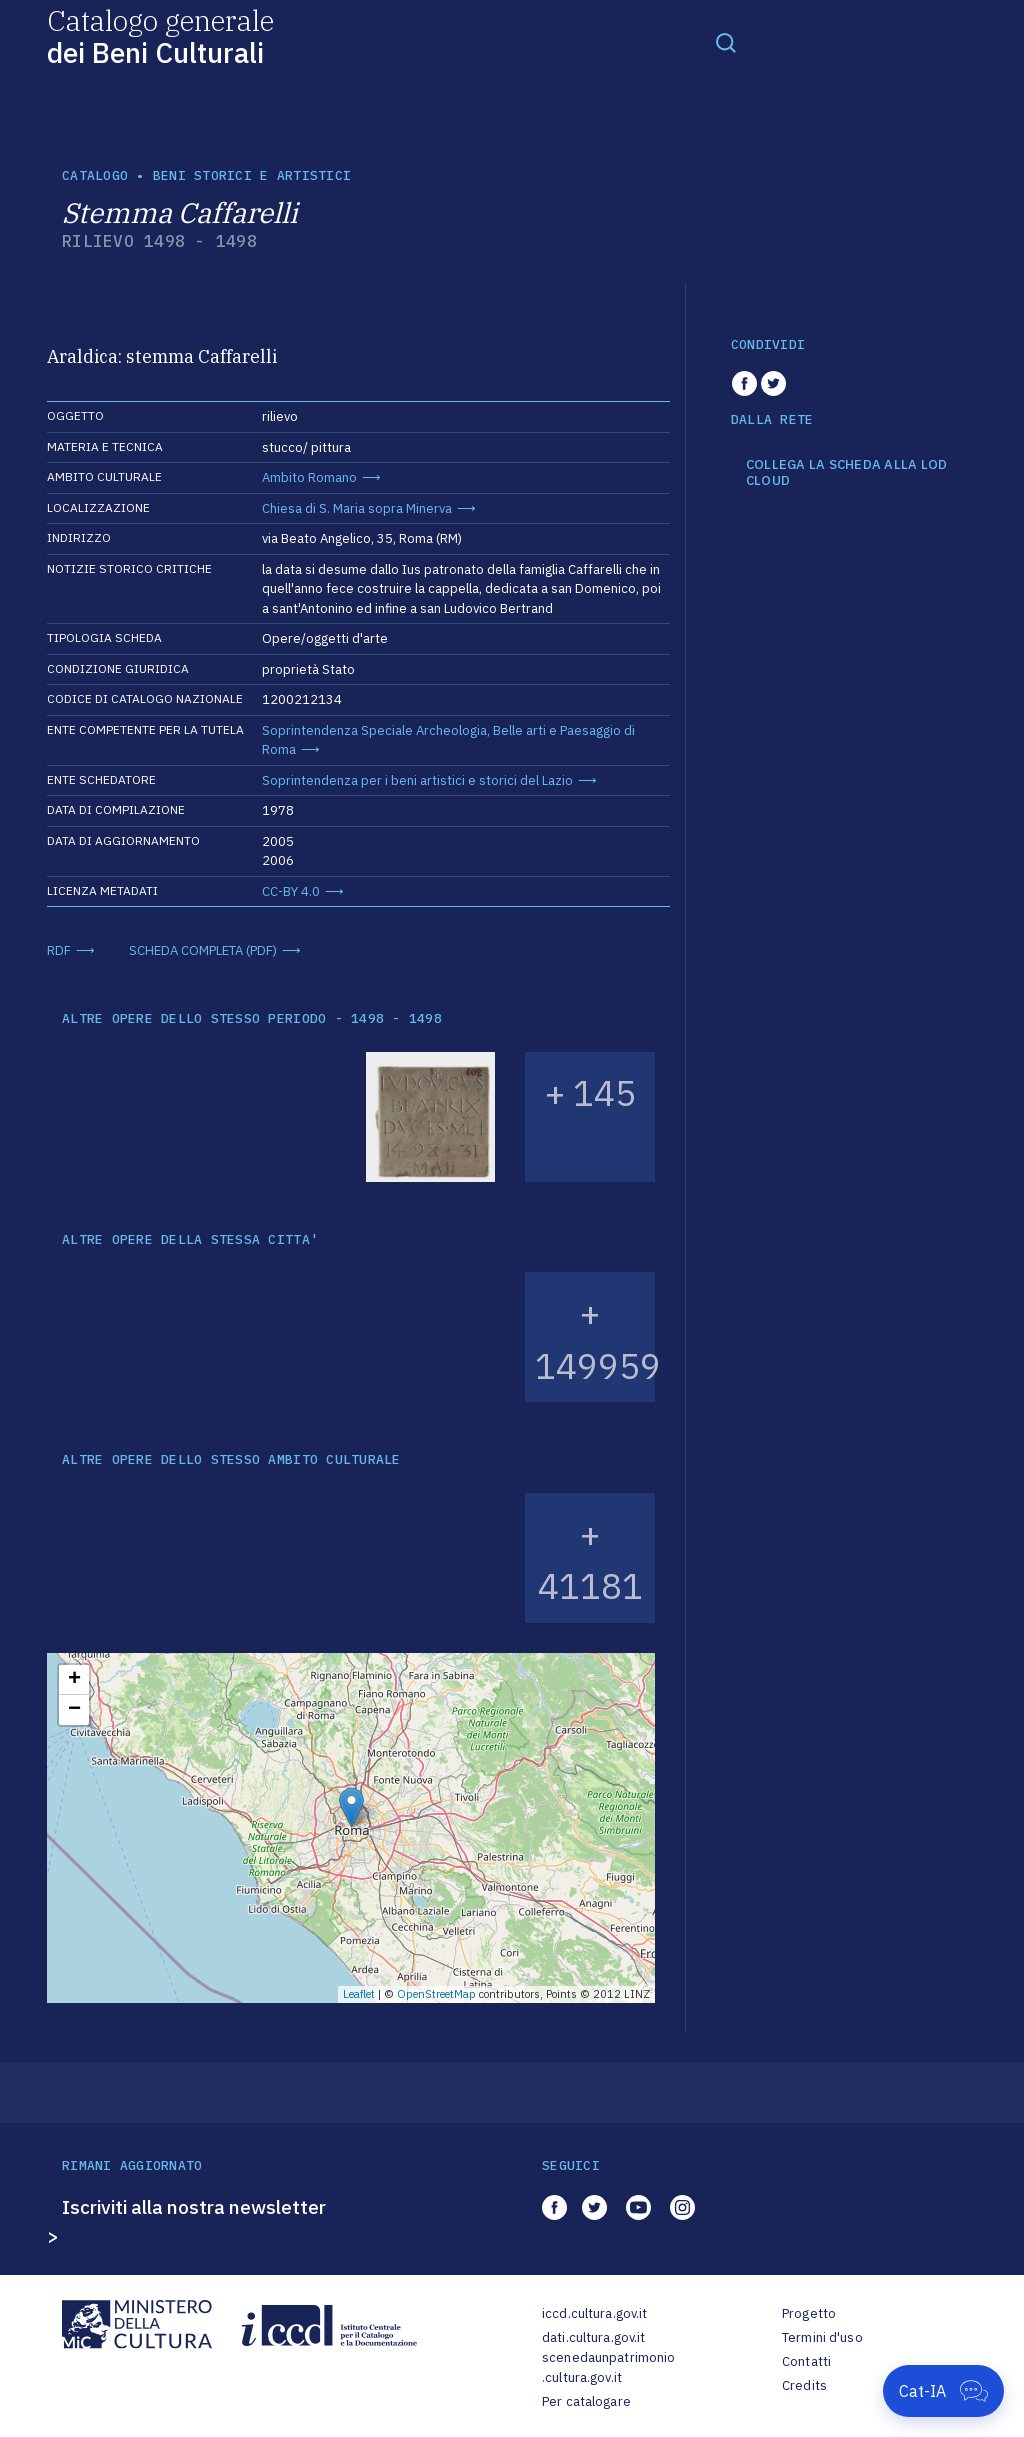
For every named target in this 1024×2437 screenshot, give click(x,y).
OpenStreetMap (436, 1994)
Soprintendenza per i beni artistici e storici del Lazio (417, 780)
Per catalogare (586, 2401)
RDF (59, 950)
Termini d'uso (822, 2337)
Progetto (809, 2313)
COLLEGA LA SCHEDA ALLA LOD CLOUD (847, 472)
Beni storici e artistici (252, 175)
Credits (804, 2385)
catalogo (95, 175)
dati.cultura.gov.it (593, 2337)
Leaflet (359, 1994)
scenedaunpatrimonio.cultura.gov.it (608, 2367)
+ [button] (74, 1680)
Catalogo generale (160, 35)
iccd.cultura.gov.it (594, 2313)
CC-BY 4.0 (291, 891)
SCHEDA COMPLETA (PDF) (203, 950)
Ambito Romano (309, 477)
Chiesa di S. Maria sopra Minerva (357, 508)
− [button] (74, 1710)
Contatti (806, 2361)
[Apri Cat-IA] (943, 2391)
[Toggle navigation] (726, 42)
